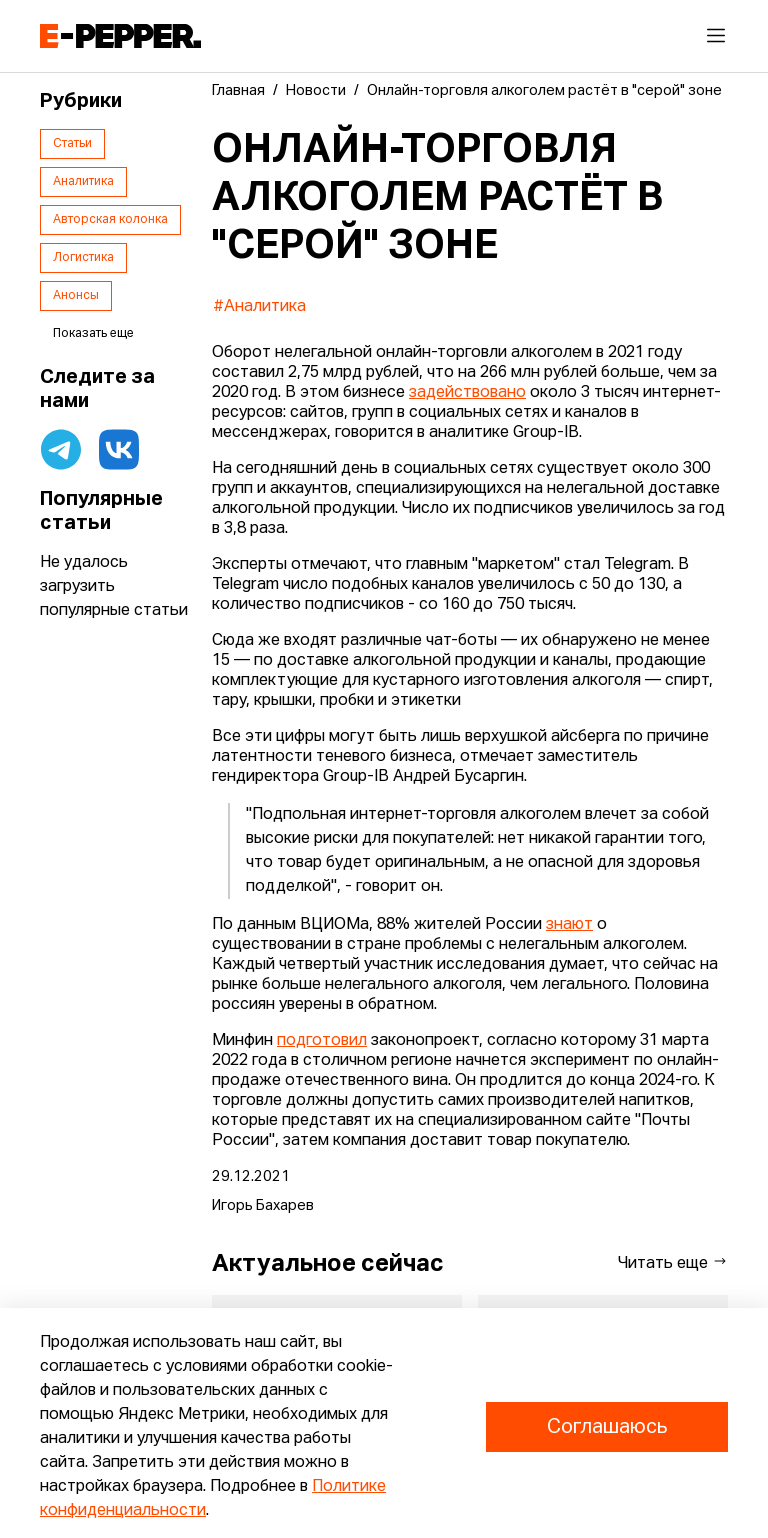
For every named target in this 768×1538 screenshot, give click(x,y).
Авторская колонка (110, 220)
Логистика (83, 258)
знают (569, 925)
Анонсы (76, 296)
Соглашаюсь (607, 1427)
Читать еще (673, 1262)
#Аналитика (259, 307)
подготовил (322, 1041)
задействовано (467, 393)
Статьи (72, 144)
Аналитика (83, 182)
